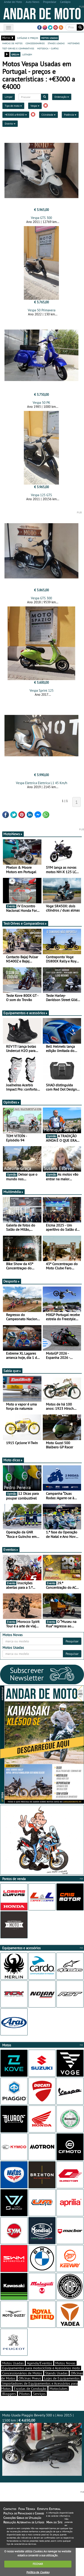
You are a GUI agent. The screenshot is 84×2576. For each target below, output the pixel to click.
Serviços (39, 2393)
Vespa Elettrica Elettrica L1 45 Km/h (41, 783)
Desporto (11, 1281)
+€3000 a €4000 (16, 114)
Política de (37, 2572)
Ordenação (61, 96)
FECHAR (38, 2564)
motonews (74, 43)
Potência (70, 114)
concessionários (35, 43)
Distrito (10, 123)
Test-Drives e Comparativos (25, 923)
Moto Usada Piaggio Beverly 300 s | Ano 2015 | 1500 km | (42, 2444)
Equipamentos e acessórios (25, 1013)
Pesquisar (72, 1641)
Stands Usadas (56, 2373)
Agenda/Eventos (39, 2363)
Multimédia (13, 1191)
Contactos (9, 2509)
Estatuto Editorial (48, 2509)
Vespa (34, 105)
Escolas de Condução (30, 2388)
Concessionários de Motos (22, 2373)
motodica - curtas (47, 48)
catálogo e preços (27, 38)
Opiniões (11, 1102)
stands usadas (56, 43)
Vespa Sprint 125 (42, 690)
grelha (15, 54)
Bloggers (9, 2393)
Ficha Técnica (26, 2509)
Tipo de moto (13, 105)
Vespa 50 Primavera (41, 310)
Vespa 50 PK (41, 402)
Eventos (10, 1549)
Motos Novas (65, 2363)
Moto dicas (13, 1460)
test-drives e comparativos (18, 48)
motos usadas (49, 38)
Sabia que (12, 1370)
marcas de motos (12, 43)
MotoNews (13, 834)
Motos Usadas (13, 2363)
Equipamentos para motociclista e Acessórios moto (41, 2368)
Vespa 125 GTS (41, 495)
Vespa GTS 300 (41, 218)
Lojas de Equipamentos (62, 2378)
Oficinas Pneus (30, 2378)
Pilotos (24, 2393)
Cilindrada (48, 114)
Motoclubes (59, 2388)
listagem (27, 54)
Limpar (9, 96)
